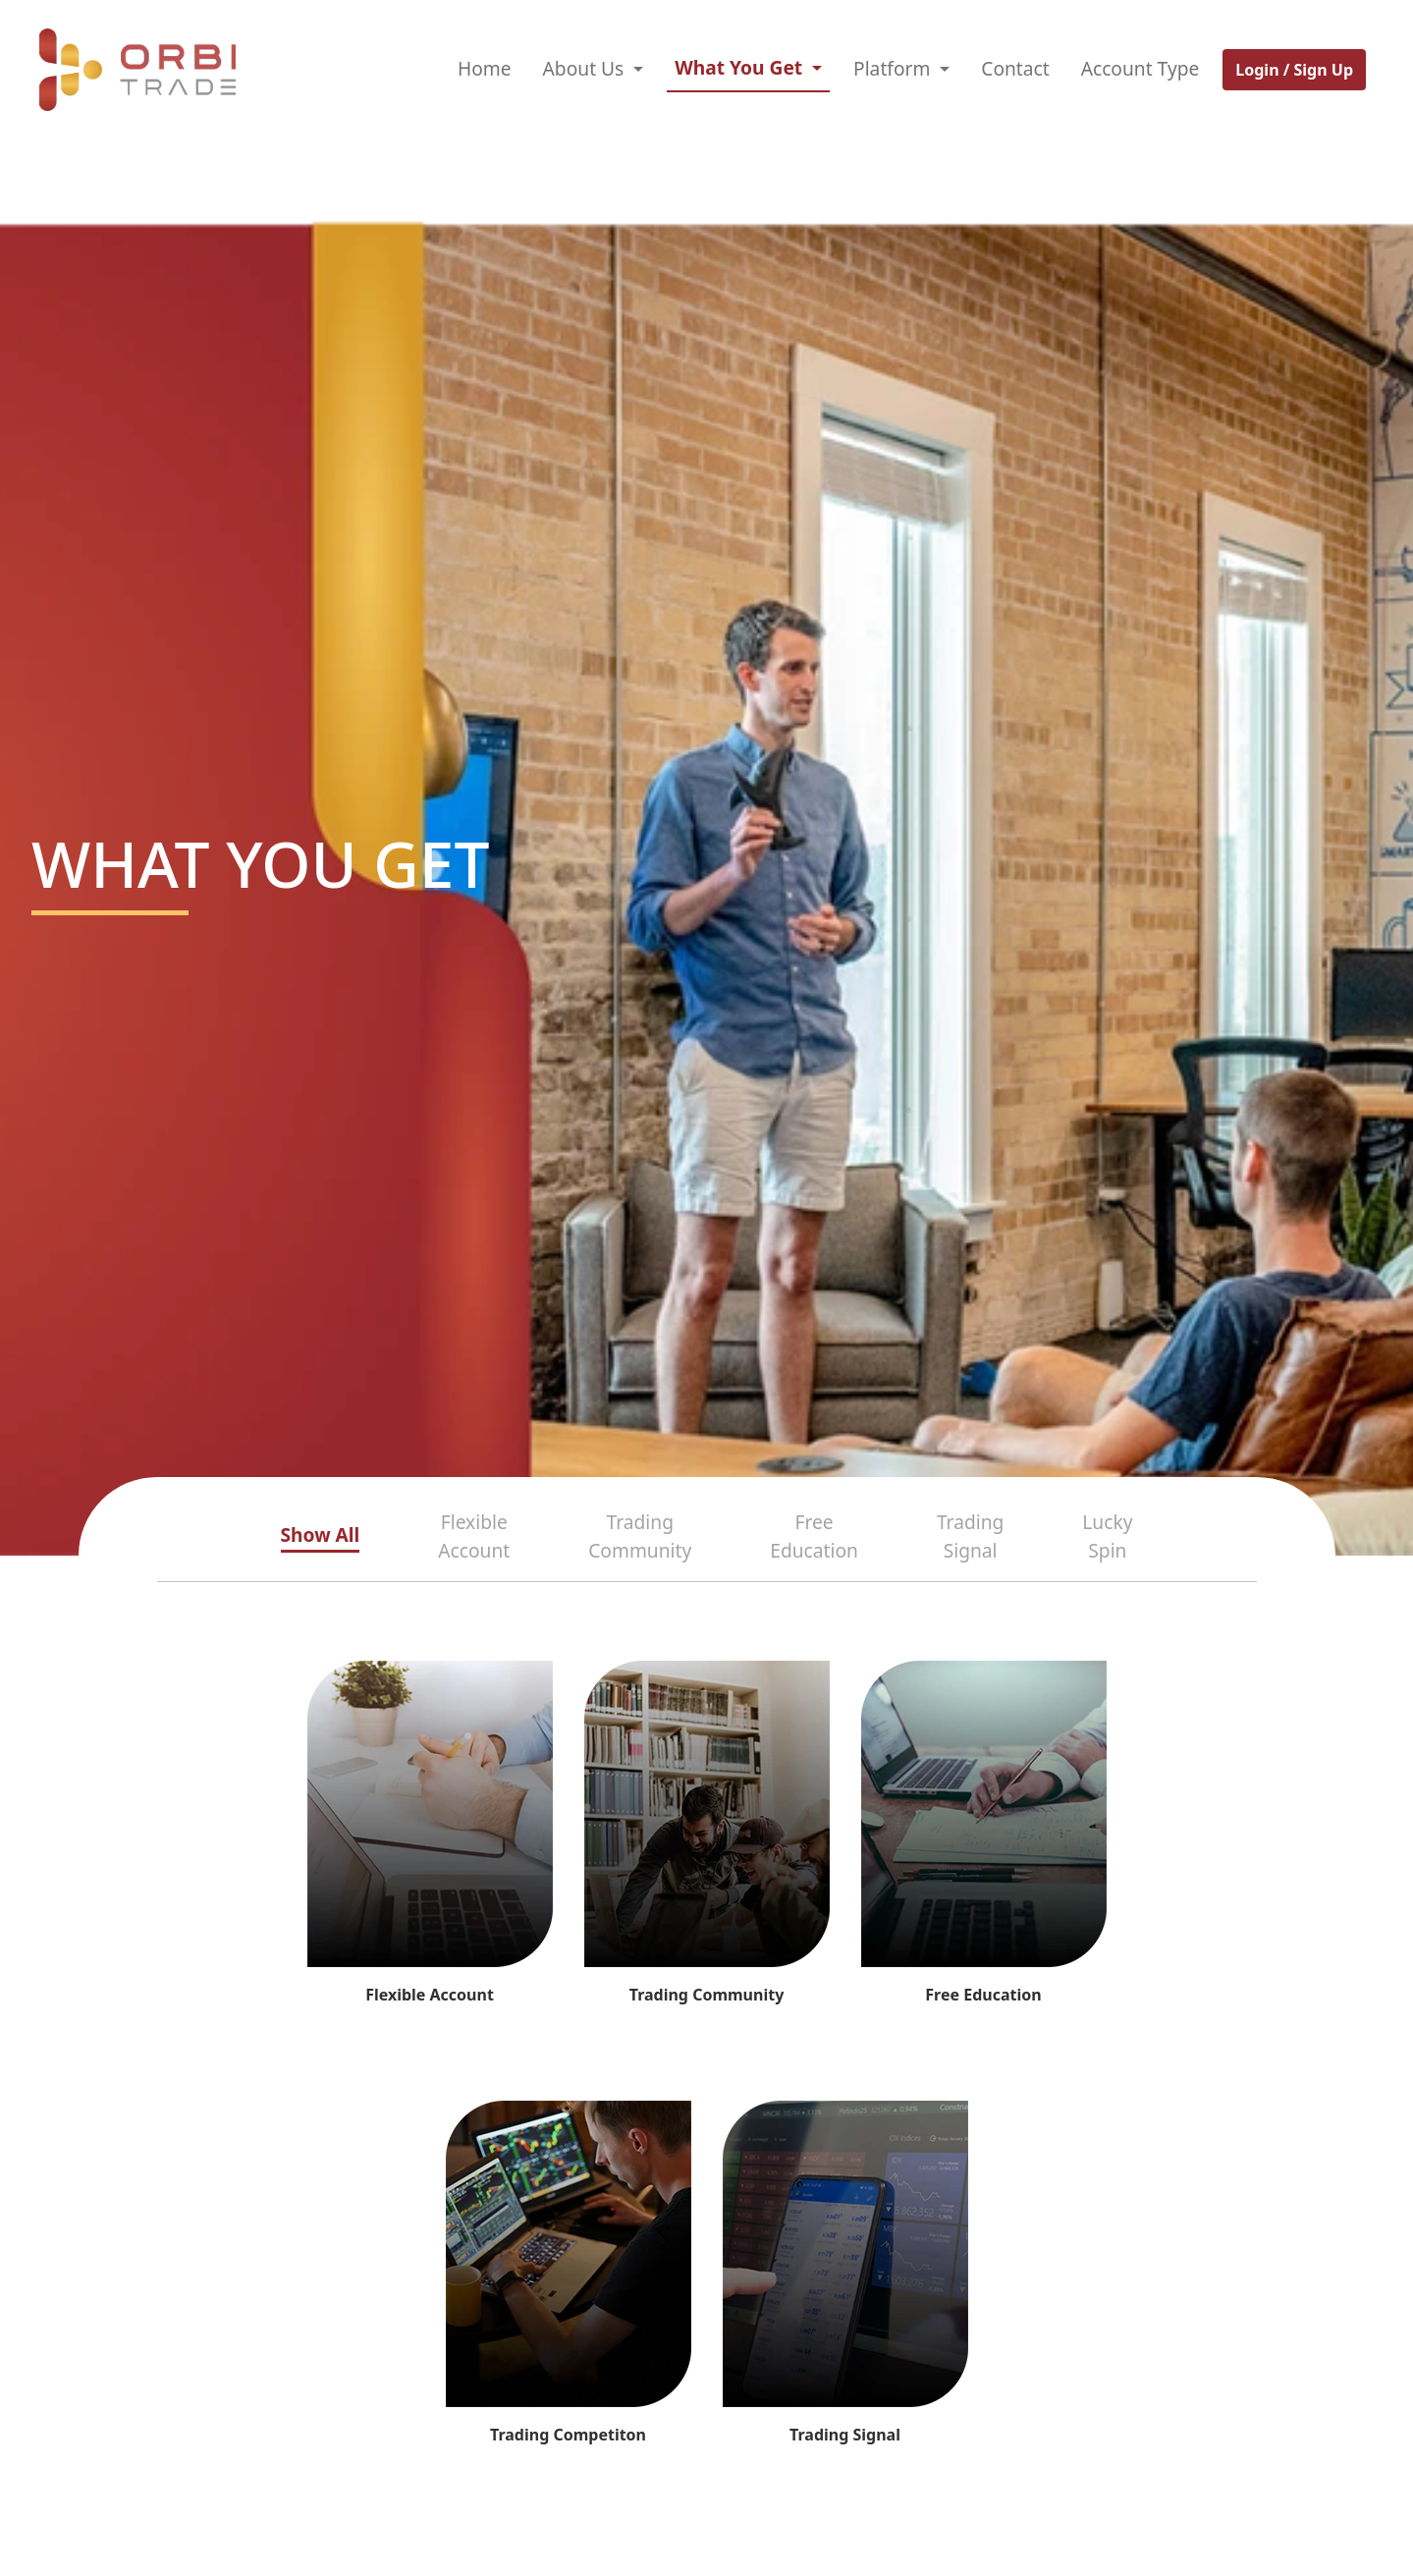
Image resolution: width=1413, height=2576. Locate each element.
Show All (320, 1534)
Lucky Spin (1107, 1535)
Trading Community (639, 1535)
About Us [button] (586, 68)
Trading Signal (970, 1535)
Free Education (814, 1535)
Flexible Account (474, 1535)
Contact (1015, 68)
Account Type (1140, 68)
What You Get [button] (741, 67)
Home (485, 68)
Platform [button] (894, 68)
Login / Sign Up (1294, 70)
